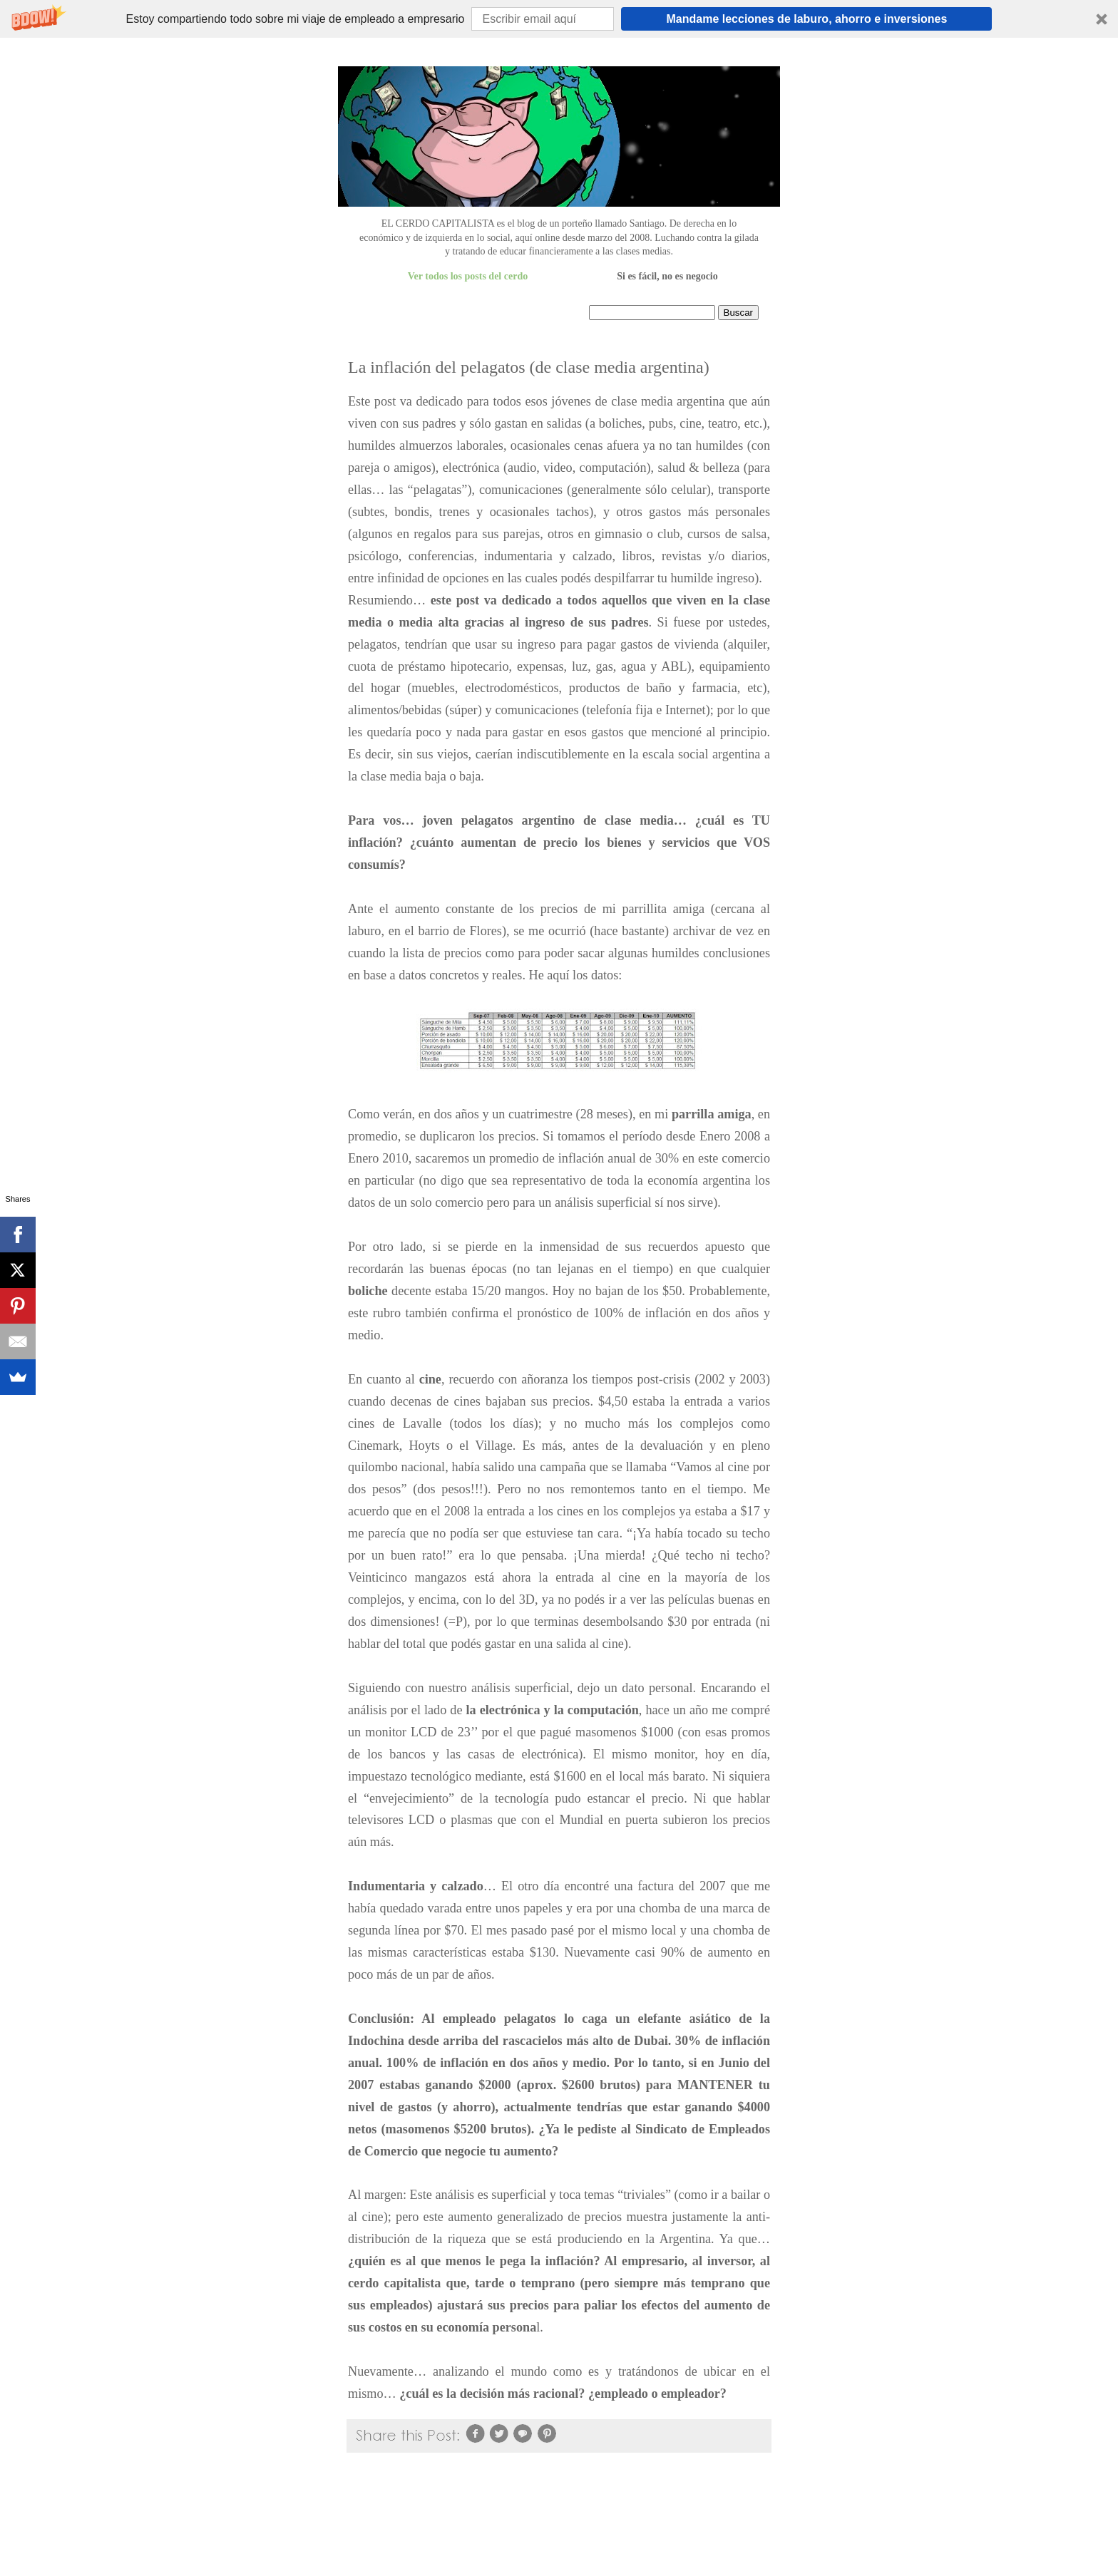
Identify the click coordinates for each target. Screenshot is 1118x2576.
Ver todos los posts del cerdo (468, 276)
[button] (559, 19)
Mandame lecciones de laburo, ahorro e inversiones (807, 19)
